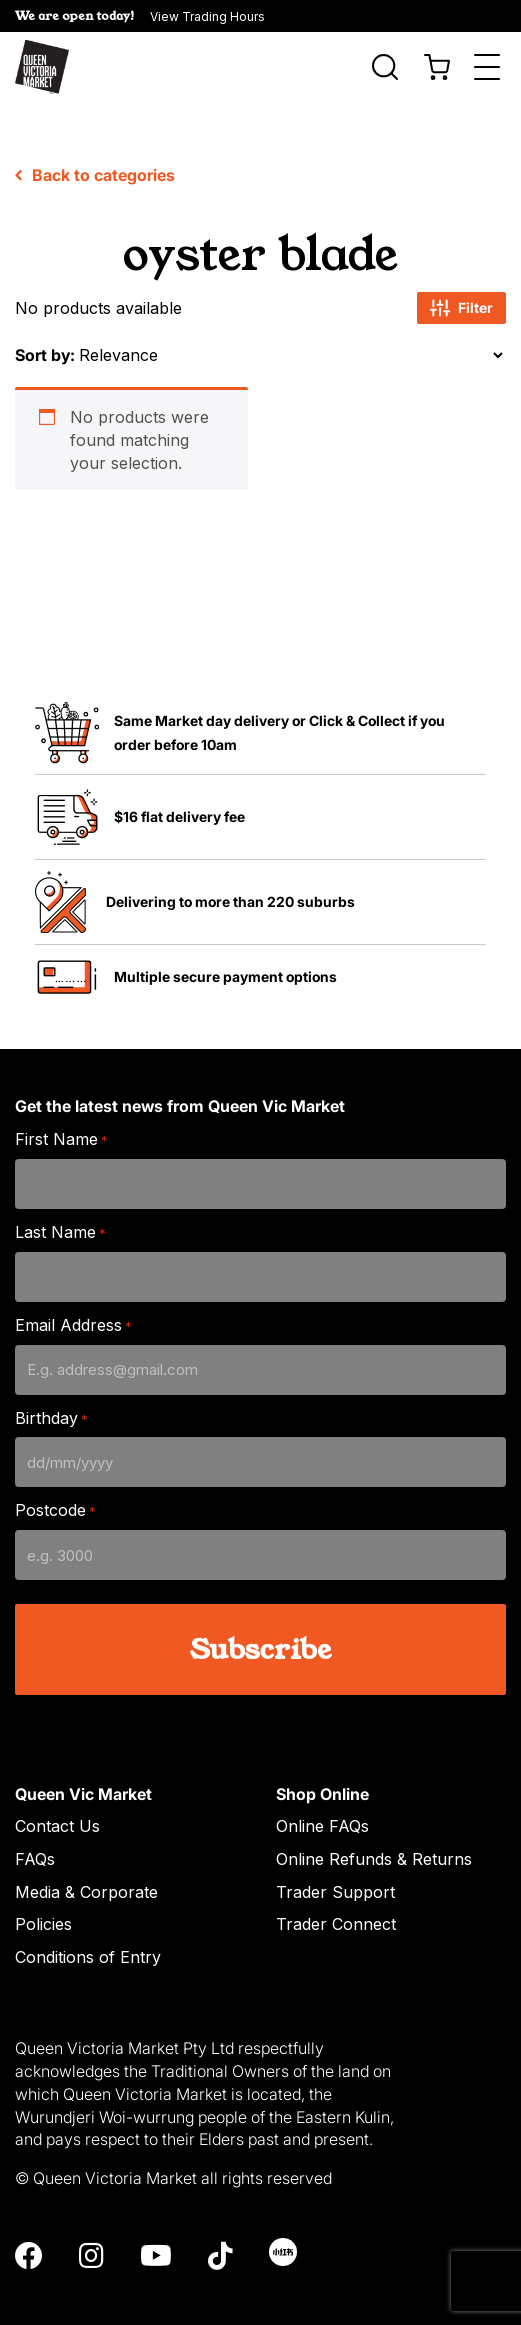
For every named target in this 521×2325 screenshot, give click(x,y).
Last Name (60, 1211)
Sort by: (45, 334)
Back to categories (95, 154)
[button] (260, 16)
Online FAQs (322, 1805)
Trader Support (335, 1871)
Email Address (73, 1304)
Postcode (55, 1489)
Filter (461, 287)
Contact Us (57, 1805)
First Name (61, 1118)
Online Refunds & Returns (374, 1838)
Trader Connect (336, 1903)
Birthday (51, 1397)
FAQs (35, 1838)
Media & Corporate (86, 1871)
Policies (43, 1903)
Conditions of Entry (88, 1936)
